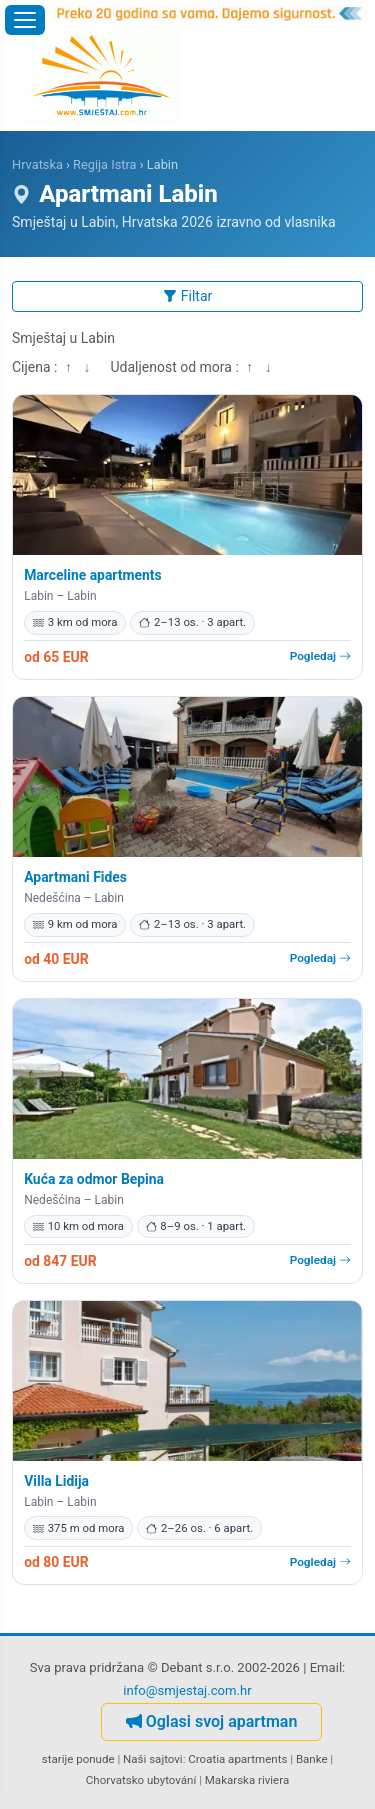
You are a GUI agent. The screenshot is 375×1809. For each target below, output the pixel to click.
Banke (312, 1759)
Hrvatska (37, 164)
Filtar (188, 296)
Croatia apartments (237, 1759)
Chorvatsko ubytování (141, 1780)
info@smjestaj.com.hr (187, 1690)
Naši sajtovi (153, 1759)
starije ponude (78, 1759)
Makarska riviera (247, 1780)
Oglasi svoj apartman (212, 1721)
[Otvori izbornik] (25, 20)
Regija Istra (105, 164)
